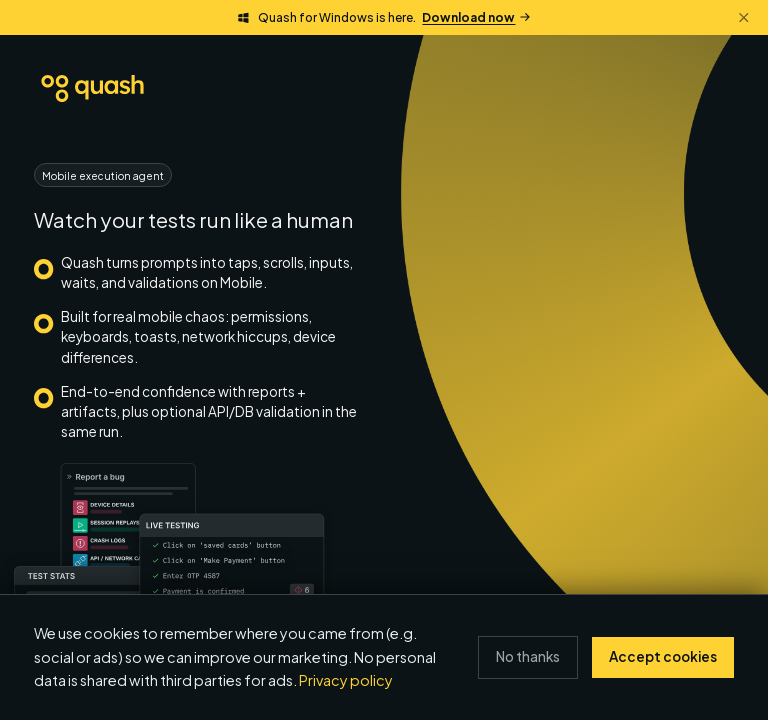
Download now (476, 17)
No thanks (528, 656)
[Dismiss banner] (744, 17)
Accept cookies (663, 656)
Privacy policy (346, 680)
